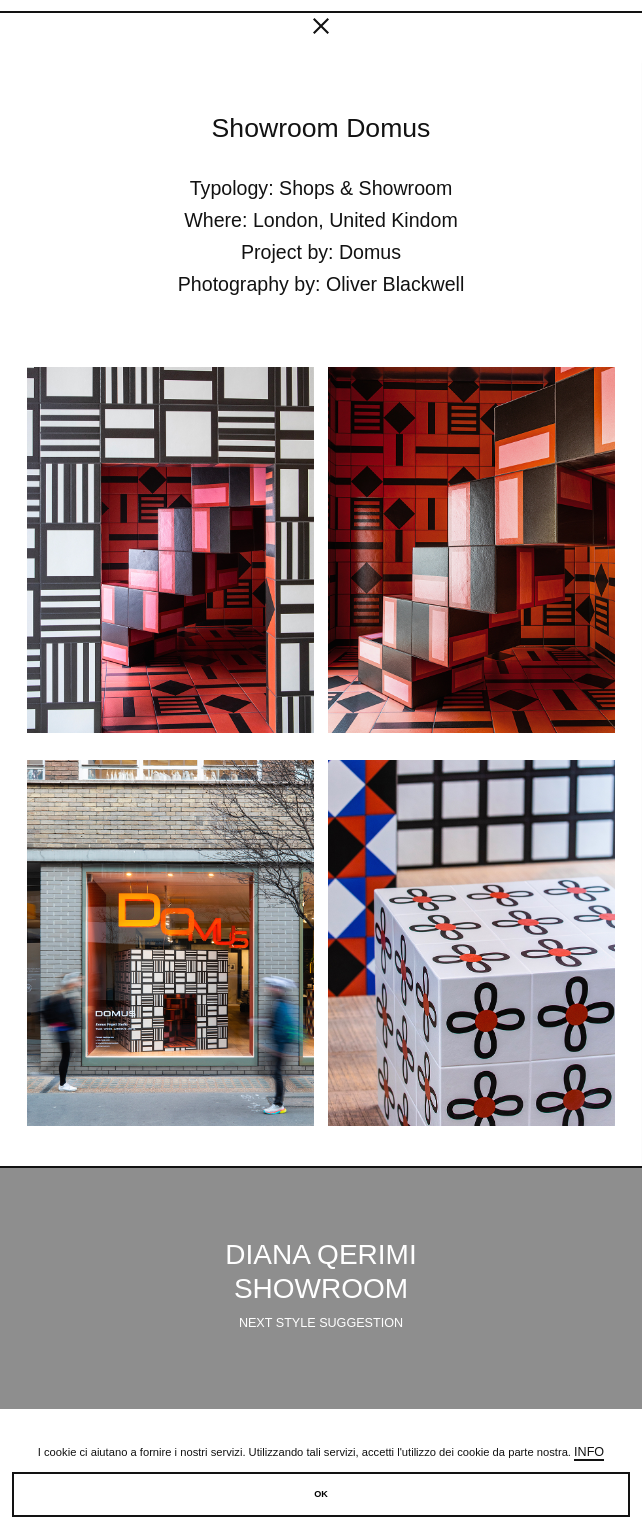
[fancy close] (321, 30)
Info (589, 1452)
